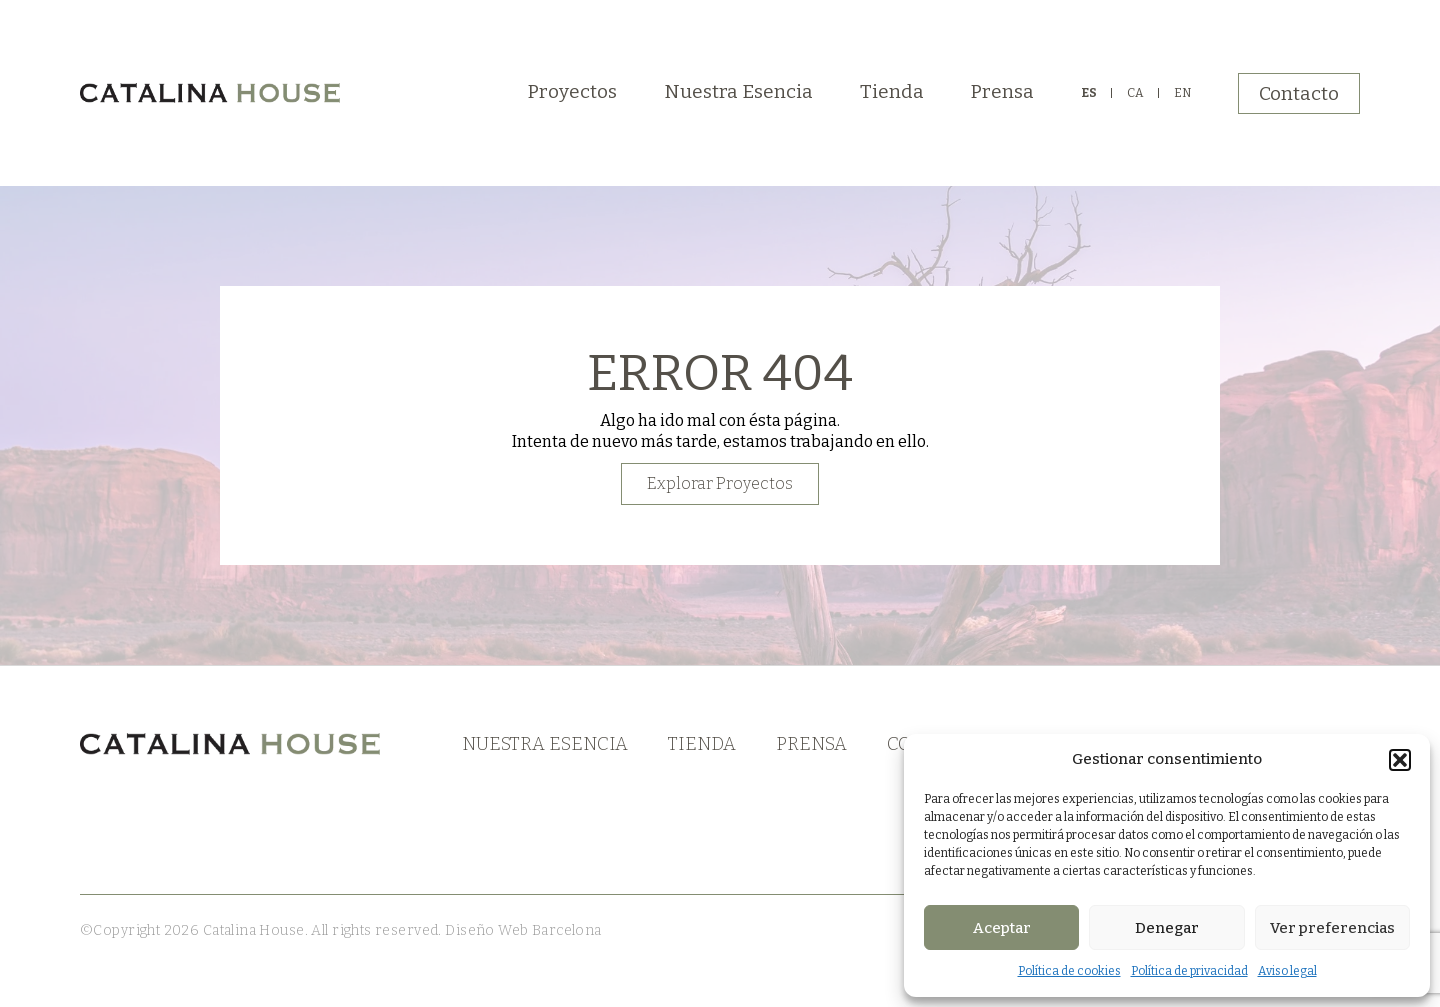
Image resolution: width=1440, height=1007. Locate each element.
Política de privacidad (1189, 971)
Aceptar (1002, 928)
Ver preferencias (1332, 928)
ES (1089, 93)
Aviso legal (1287, 971)
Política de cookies (1069, 971)
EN (1182, 93)
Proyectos (572, 91)
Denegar (1167, 928)
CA (1135, 93)
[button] (1400, 760)
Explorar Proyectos (720, 483)
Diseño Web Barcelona (522, 930)
